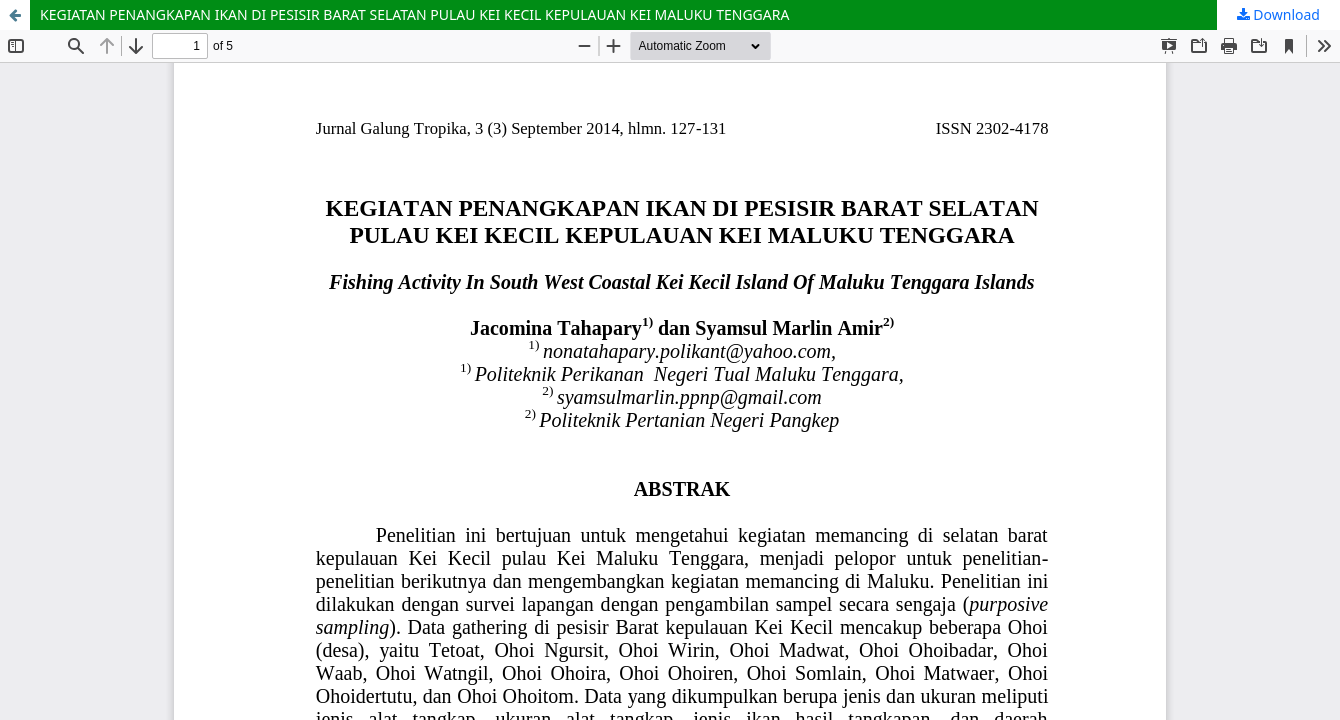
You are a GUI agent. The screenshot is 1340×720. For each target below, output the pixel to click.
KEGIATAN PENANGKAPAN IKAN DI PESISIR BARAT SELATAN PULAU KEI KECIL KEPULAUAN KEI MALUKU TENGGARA (414, 14)
